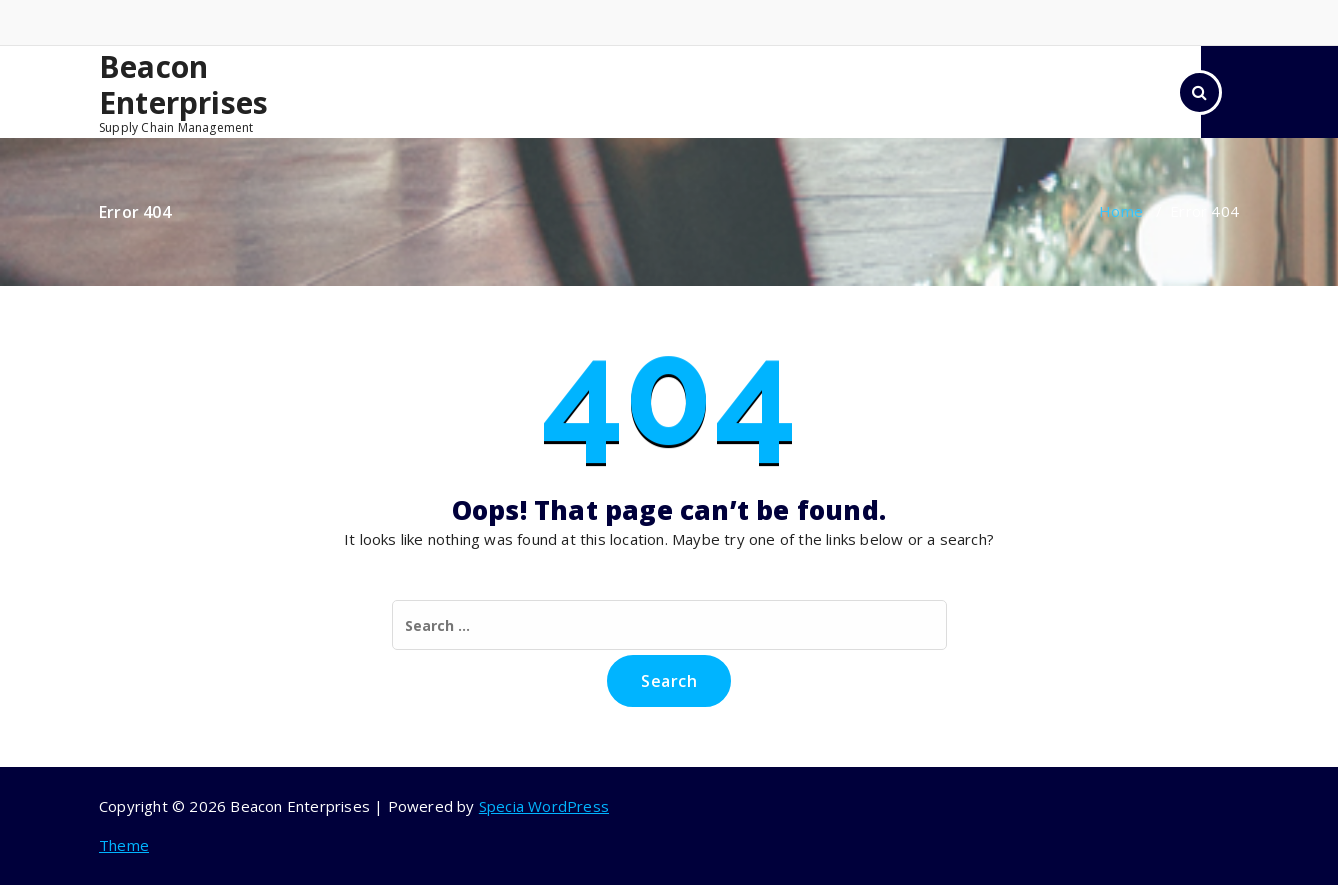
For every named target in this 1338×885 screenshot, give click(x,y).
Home (1121, 211)
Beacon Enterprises (183, 85)
